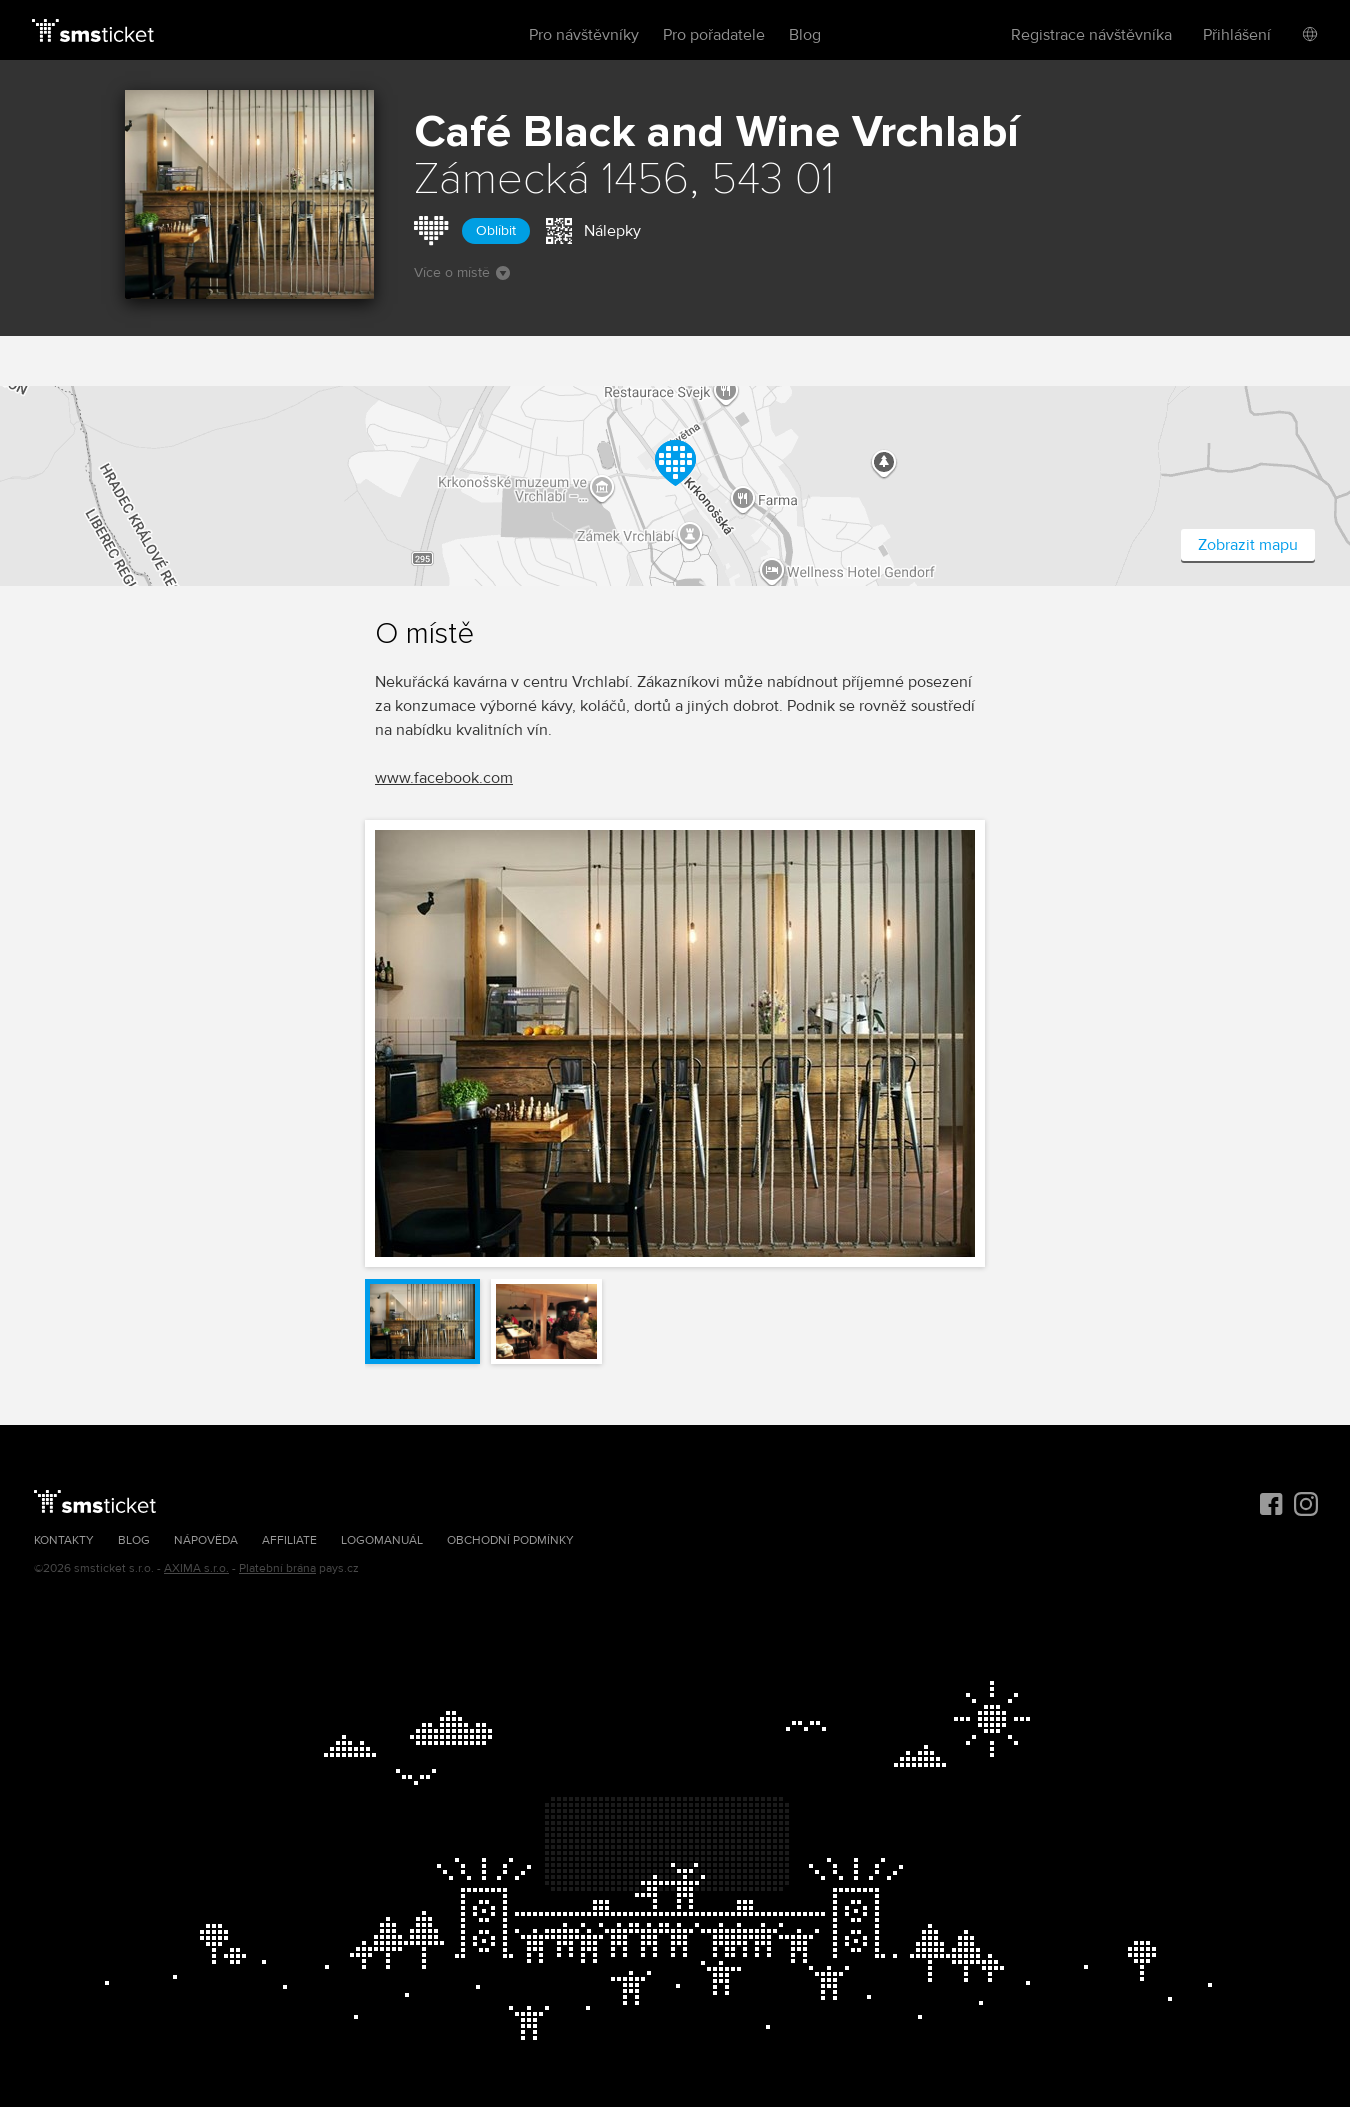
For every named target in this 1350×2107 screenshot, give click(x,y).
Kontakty (64, 1540)
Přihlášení (1237, 35)
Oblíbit (496, 230)
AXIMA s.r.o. (196, 1568)
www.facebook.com (444, 778)
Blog (805, 35)
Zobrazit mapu (1248, 545)
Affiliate (289, 1540)
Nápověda (206, 1540)
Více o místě (462, 272)
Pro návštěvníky (584, 35)
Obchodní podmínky (510, 1540)
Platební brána (277, 1568)
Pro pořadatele (714, 35)
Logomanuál (382, 1540)
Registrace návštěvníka (1091, 35)
